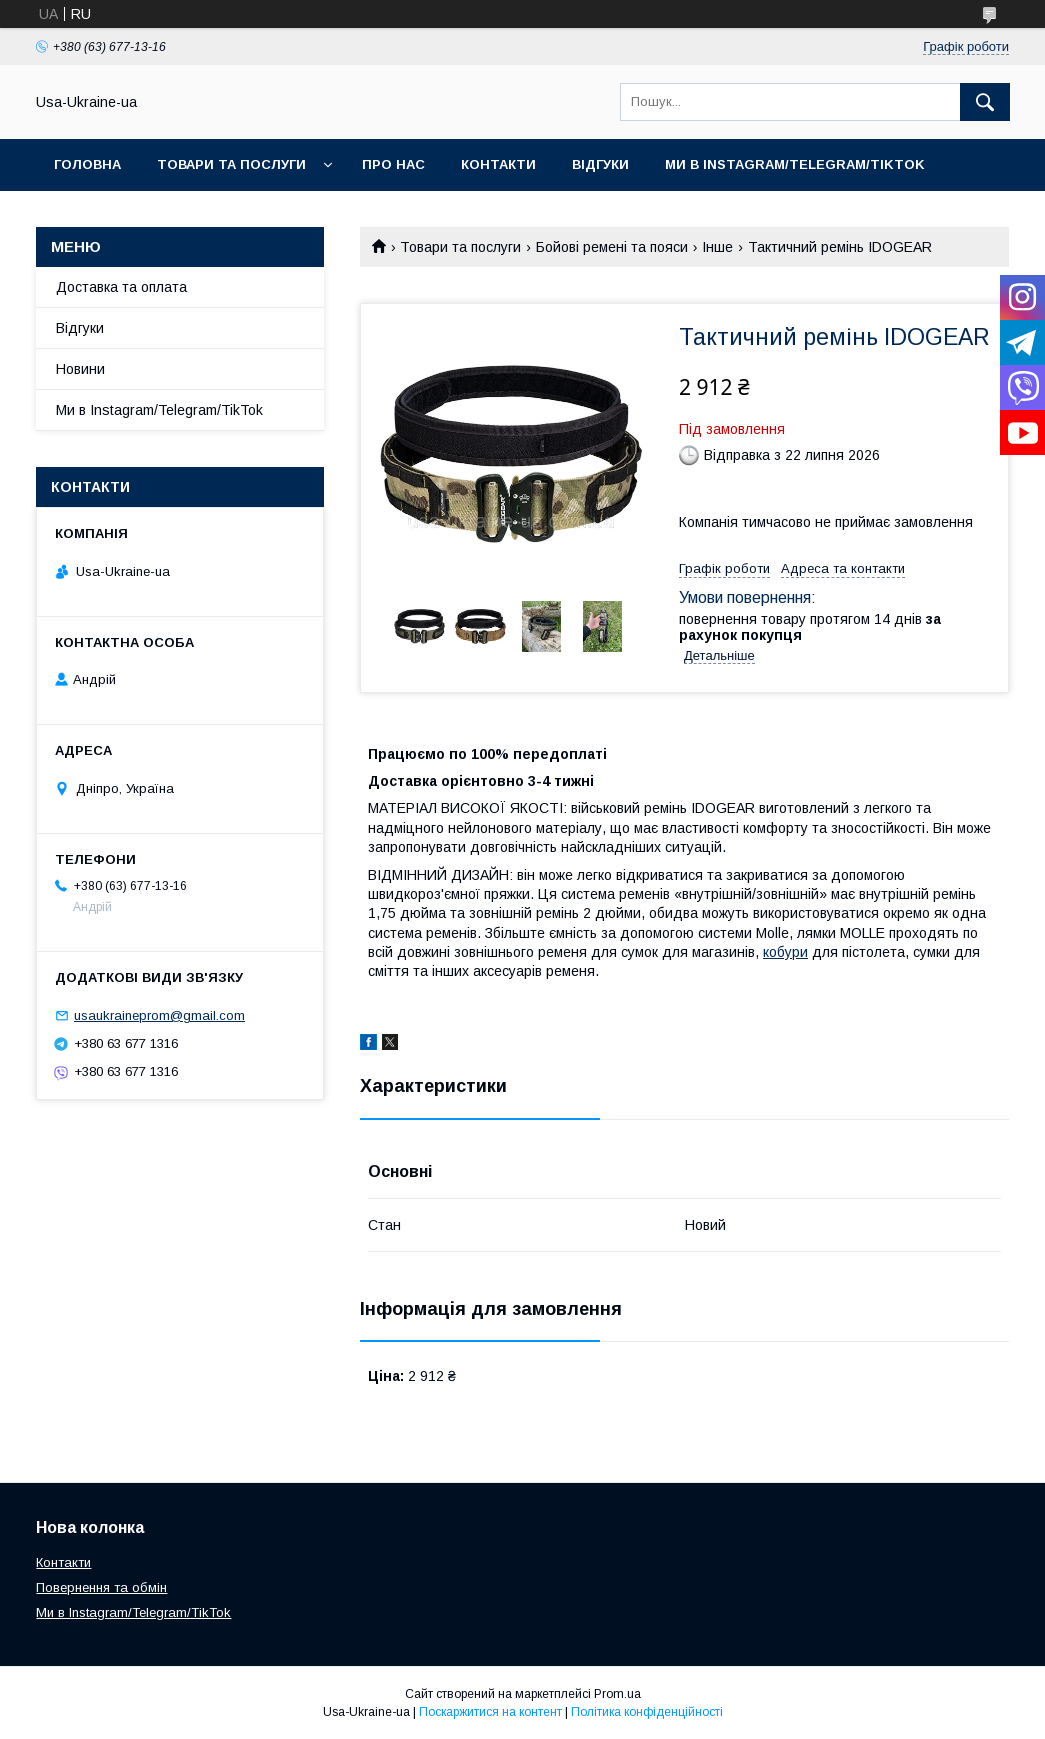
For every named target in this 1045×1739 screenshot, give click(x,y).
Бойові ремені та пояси (612, 247)
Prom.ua (617, 1694)
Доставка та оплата (121, 287)
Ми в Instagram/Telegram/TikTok (795, 164)
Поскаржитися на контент (490, 1712)
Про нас (393, 164)
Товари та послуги (231, 164)
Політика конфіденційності (647, 1712)
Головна (87, 164)
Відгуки (600, 164)
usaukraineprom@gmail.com (159, 1015)
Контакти (498, 164)
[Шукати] (985, 102)
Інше (717, 247)
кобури (785, 952)
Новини (80, 369)
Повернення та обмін (101, 1587)
